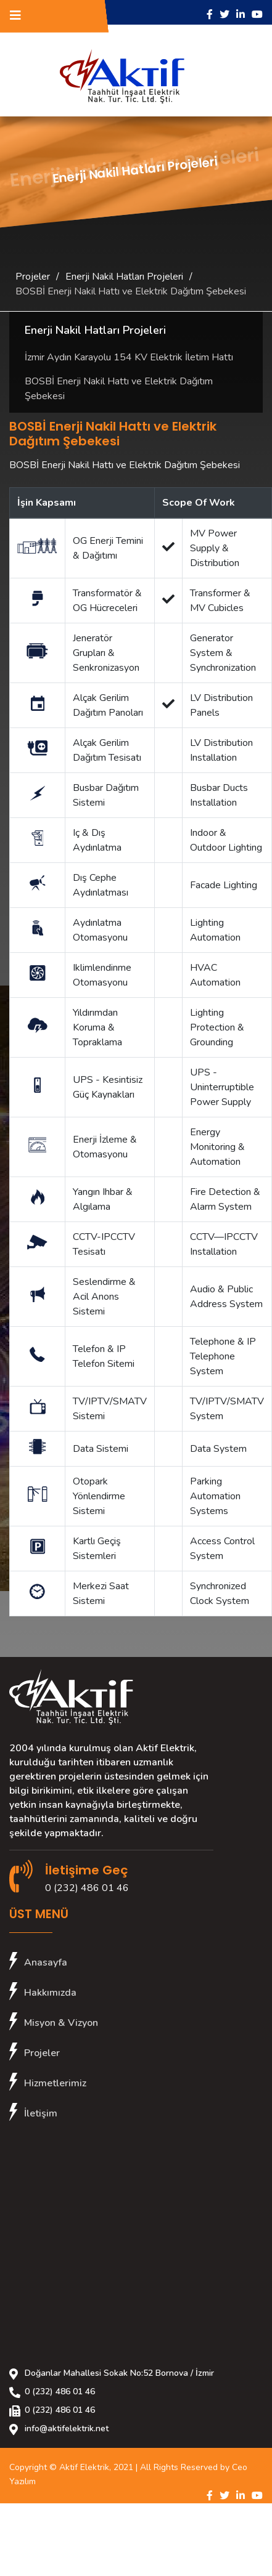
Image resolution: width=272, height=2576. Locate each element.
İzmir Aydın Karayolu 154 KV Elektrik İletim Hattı (129, 357)
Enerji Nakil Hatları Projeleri (124, 276)
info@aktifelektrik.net (67, 2428)
